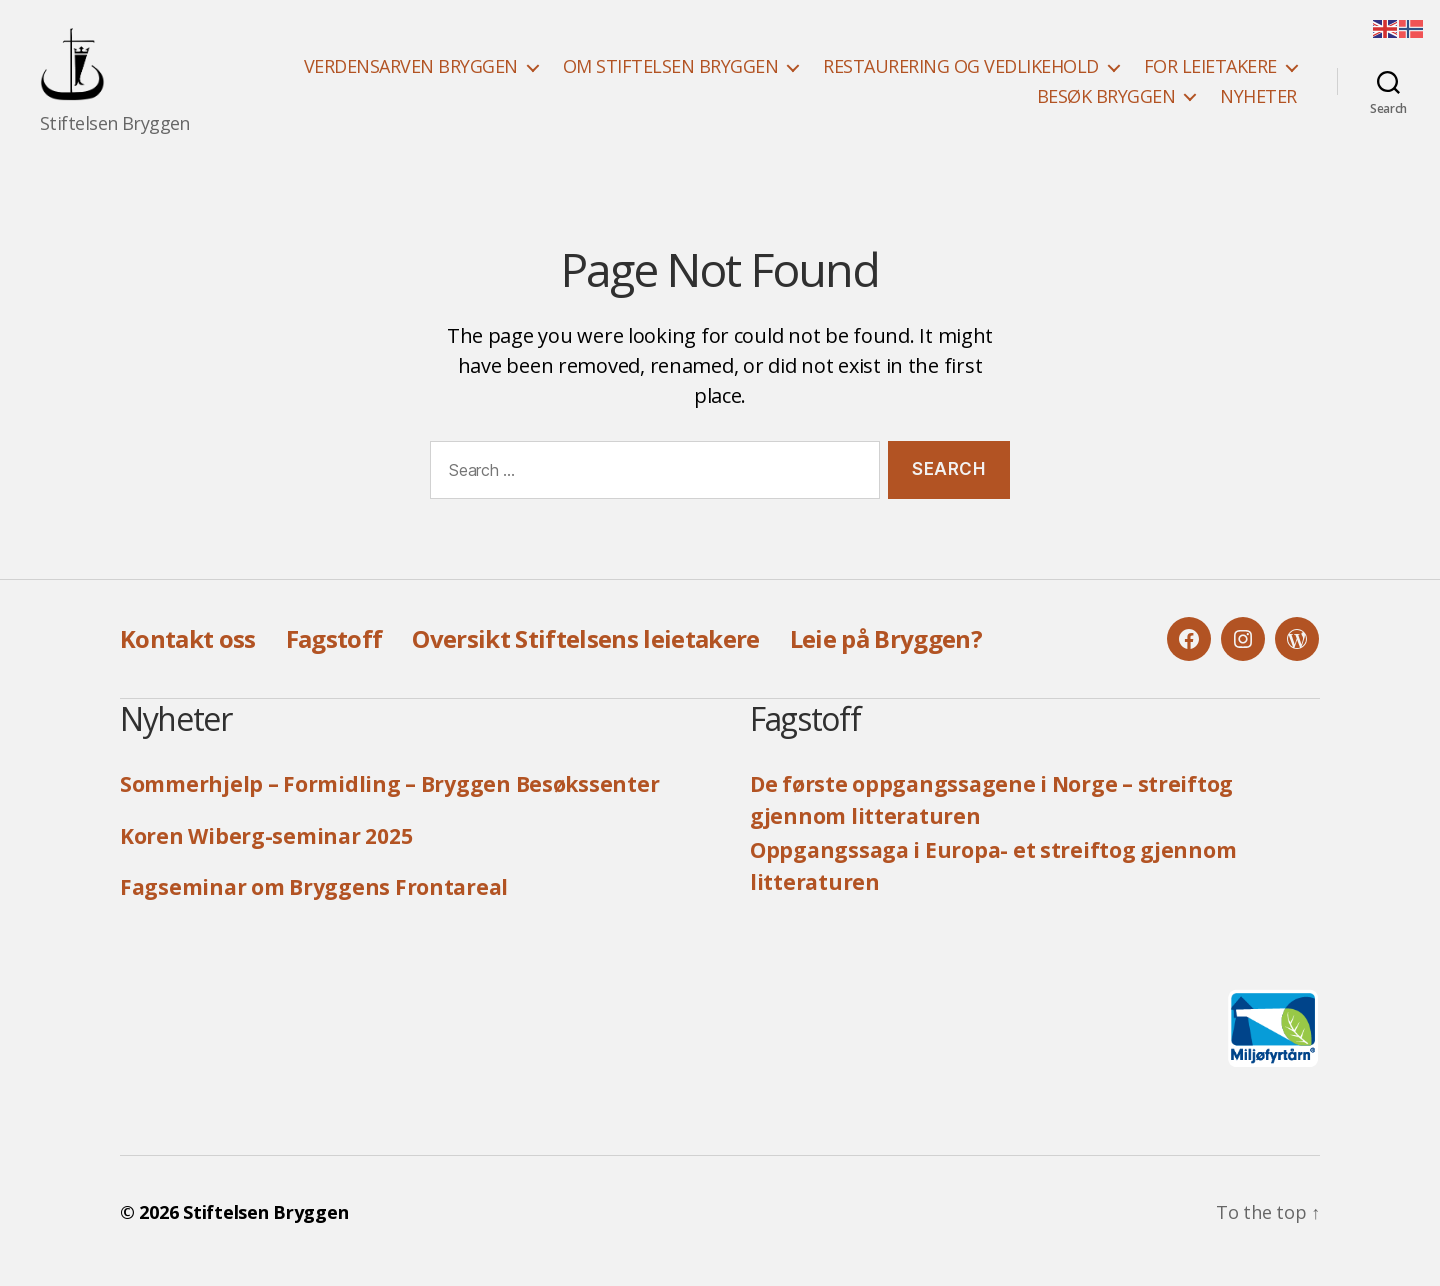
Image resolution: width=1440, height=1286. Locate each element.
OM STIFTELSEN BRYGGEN (671, 75)
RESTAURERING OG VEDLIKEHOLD (961, 75)
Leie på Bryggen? (886, 655)
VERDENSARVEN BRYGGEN (411, 75)
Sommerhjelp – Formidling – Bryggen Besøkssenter (389, 801)
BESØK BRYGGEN (1106, 105)
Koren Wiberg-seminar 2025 (266, 853)
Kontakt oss (188, 655)
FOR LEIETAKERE (1210, 75)
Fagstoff (334, 655)
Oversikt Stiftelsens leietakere (585, 655)
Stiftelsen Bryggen (265, 1229)
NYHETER (1258, 105)
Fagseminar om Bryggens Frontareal (314, 904)
